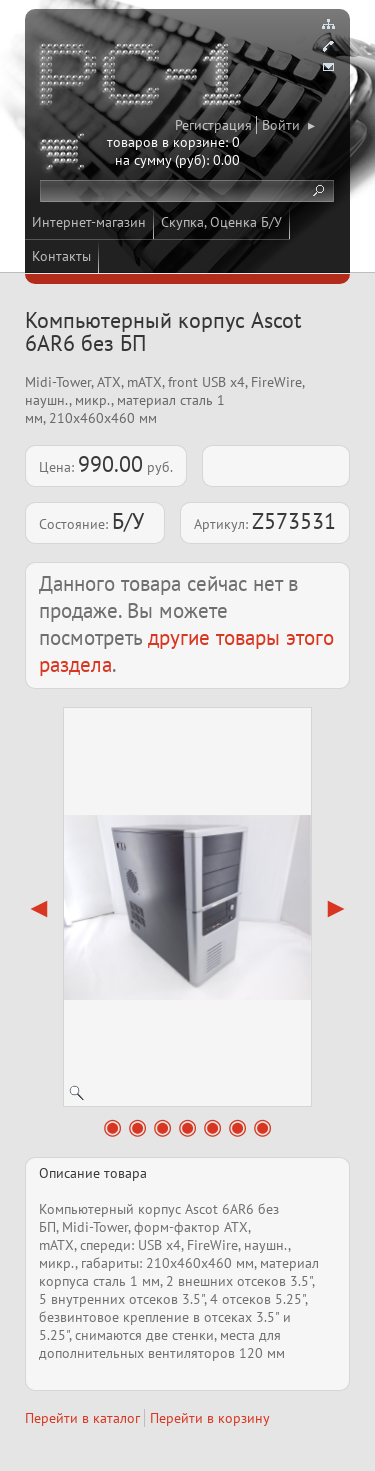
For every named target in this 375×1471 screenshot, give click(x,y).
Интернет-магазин (89, 222)
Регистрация (213, 125)
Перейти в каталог (82, 1418)
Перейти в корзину (210, 1418)
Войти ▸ (288, 125)
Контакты (61, 256)
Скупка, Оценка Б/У (221, 222)
